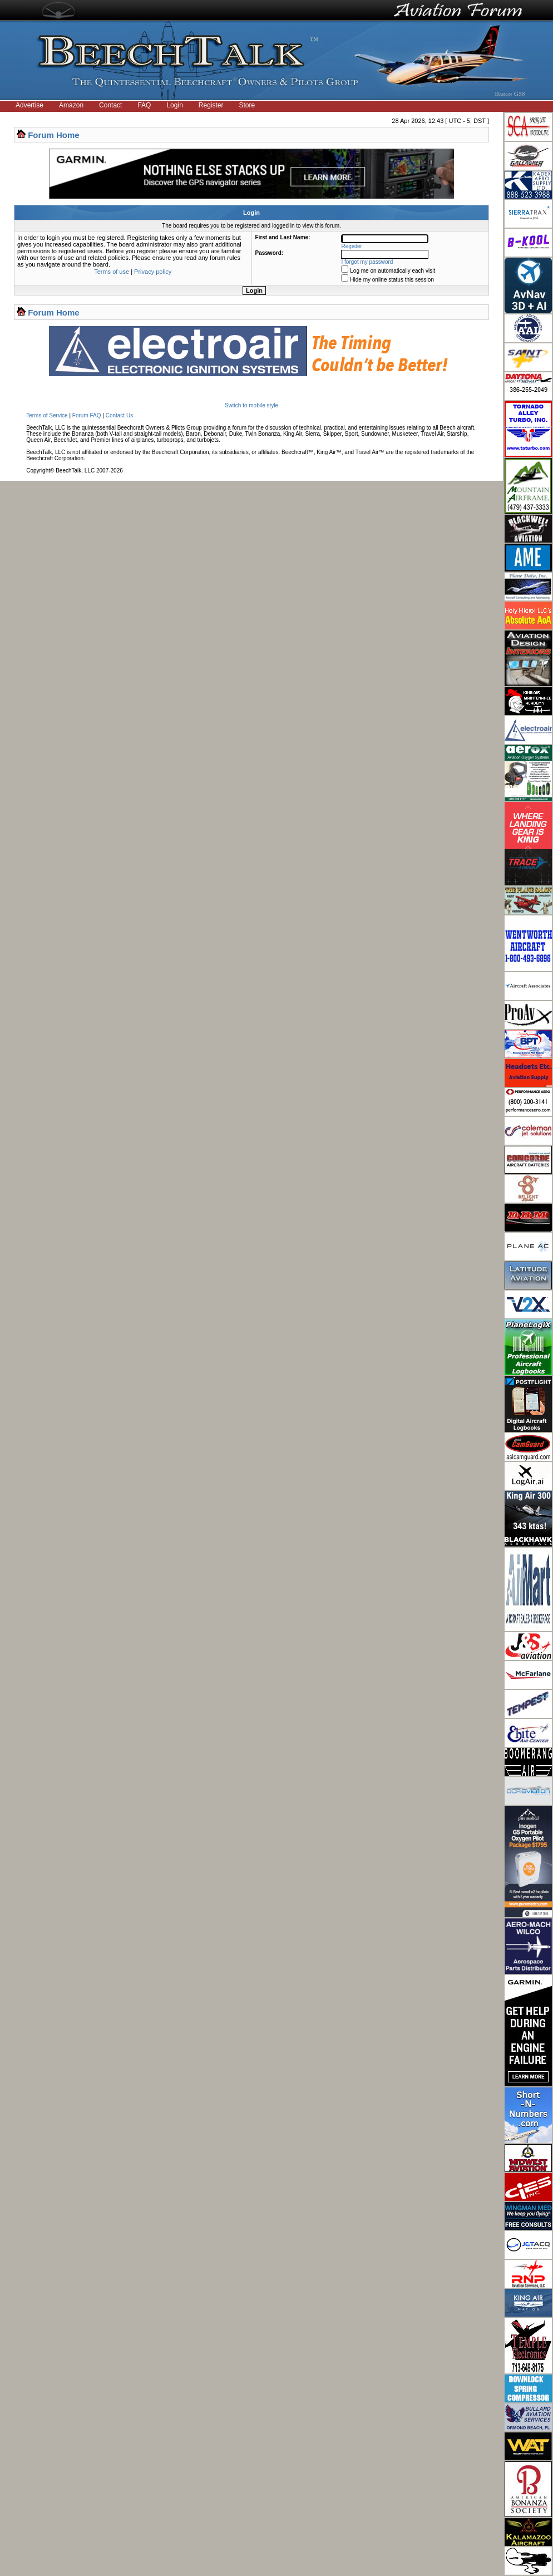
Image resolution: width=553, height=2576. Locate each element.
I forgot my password (367, 262)
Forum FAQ (86, 415)
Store (247, 105)
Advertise (29, 105)
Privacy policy (152, 271)
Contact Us (119, 415)
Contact (110, 105)
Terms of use (111, 271)
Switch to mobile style (251, 405)
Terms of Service (46, 415)
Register (211, 105)
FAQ (144, 105)
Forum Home (54, 135)
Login (174, 105)
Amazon (71, 105)
